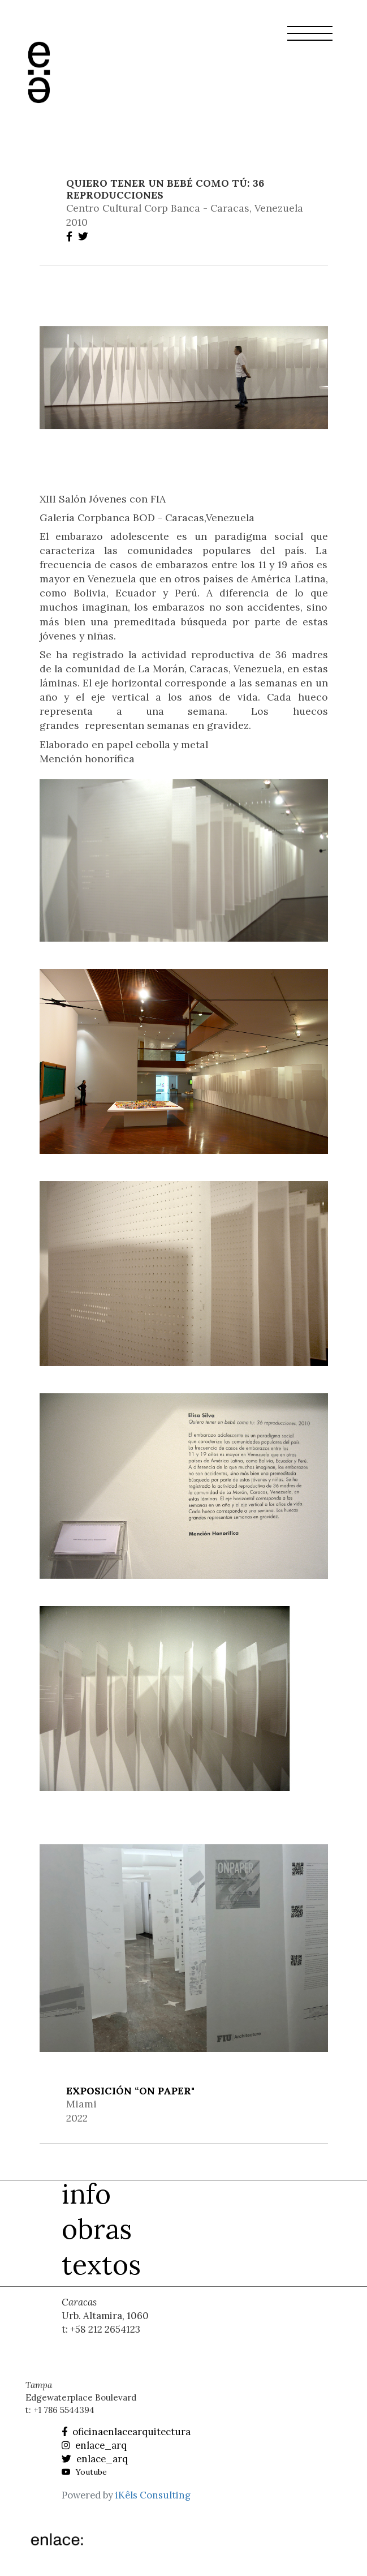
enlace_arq (94, 2445)
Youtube (84, 2472)
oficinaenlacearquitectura (126, 2431)
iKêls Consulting (153, 2495)
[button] (310, 40)
